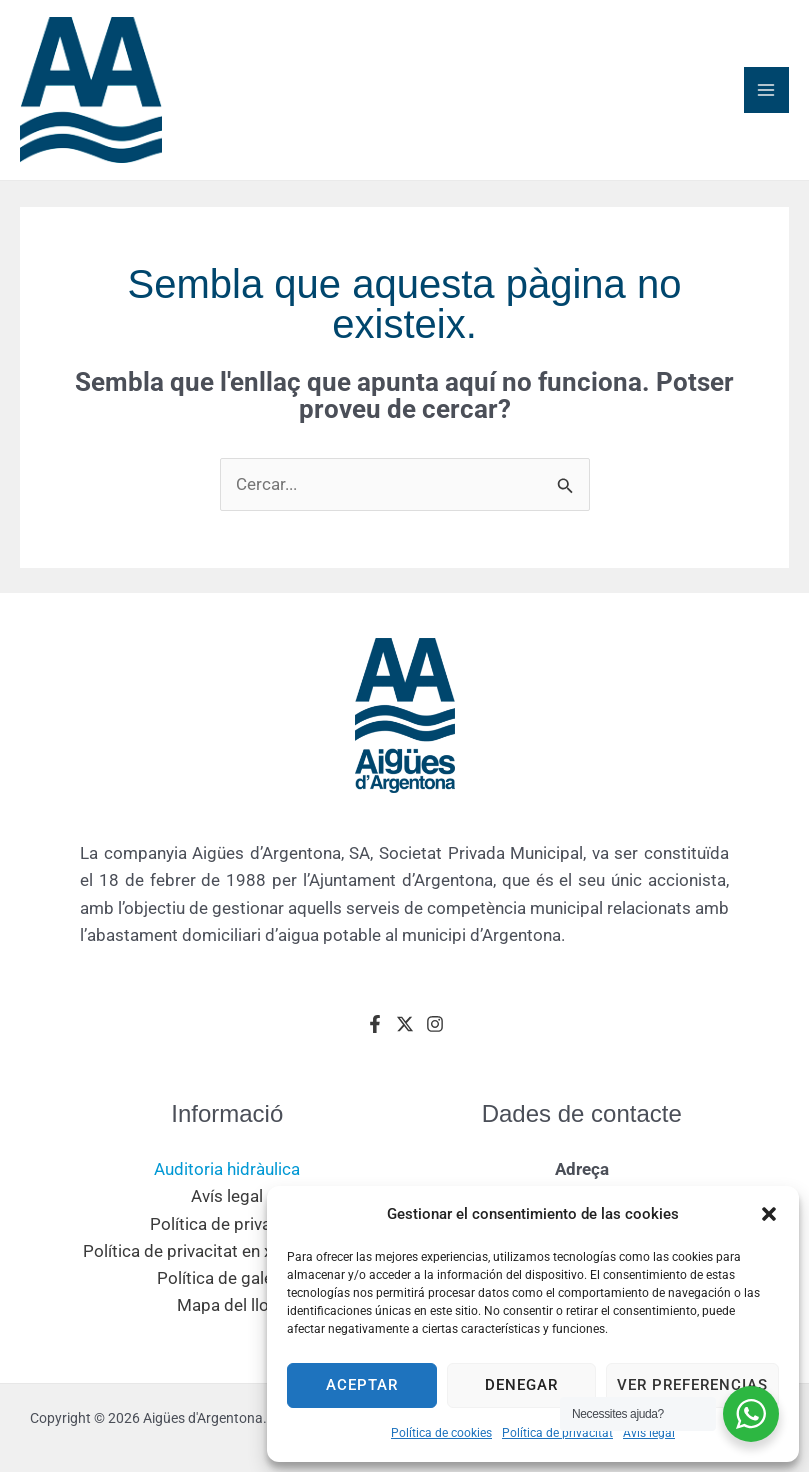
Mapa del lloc (227, 1314)
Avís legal (649, 1433)
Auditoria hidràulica (227, 1178)
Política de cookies (441, 1433)
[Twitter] (405, 1032)
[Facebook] (375, 1032)
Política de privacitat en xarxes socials (227, 1259)
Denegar (521, 1385)
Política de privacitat (557, 1433)
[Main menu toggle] (767, 95)
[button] (769, 1214)
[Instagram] (435, 1032)
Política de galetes (227, 1287)
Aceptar (362, 1385)
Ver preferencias (692, 1385)
